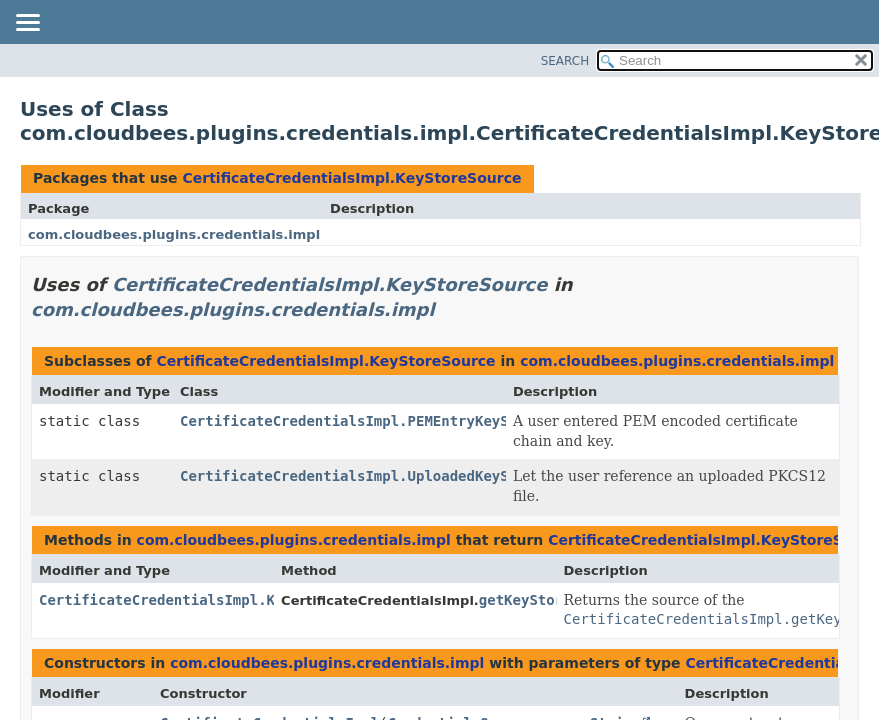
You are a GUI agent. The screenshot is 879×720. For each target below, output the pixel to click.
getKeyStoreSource (550, 600)
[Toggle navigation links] (27, 24)
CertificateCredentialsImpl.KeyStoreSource (351, 178)
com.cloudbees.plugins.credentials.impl (174, 234)
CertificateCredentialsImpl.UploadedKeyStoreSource (386, 476)
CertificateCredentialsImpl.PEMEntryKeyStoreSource (386, 421)
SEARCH (565, 61)
